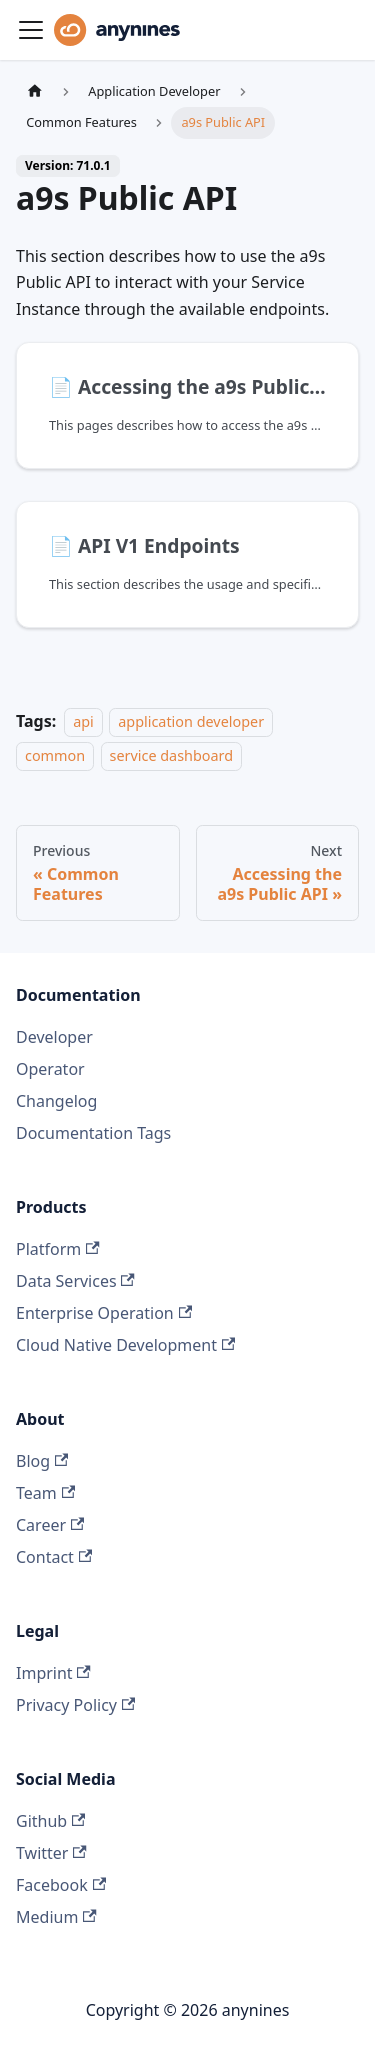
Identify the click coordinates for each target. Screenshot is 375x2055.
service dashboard (172, 756)
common (55, 756)
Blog (42, 1461)
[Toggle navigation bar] (31, 30)
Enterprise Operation (104, 1313)
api (83, 721)
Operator (50, 1069)
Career (50, 1525)
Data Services (75, 1281)
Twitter (51, 1853)
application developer (191, 721)
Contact (54, 1557)
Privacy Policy (75, 1705)
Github (50, 1821)
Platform (58, 1249)
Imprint (53, 1673)
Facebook (61, 1885)
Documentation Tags (93, 1133)
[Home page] (35, 91)
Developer (54, 1037)
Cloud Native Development (125, 1345)
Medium (56, 1917)
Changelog (56, 1101)
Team (45, 1493)
